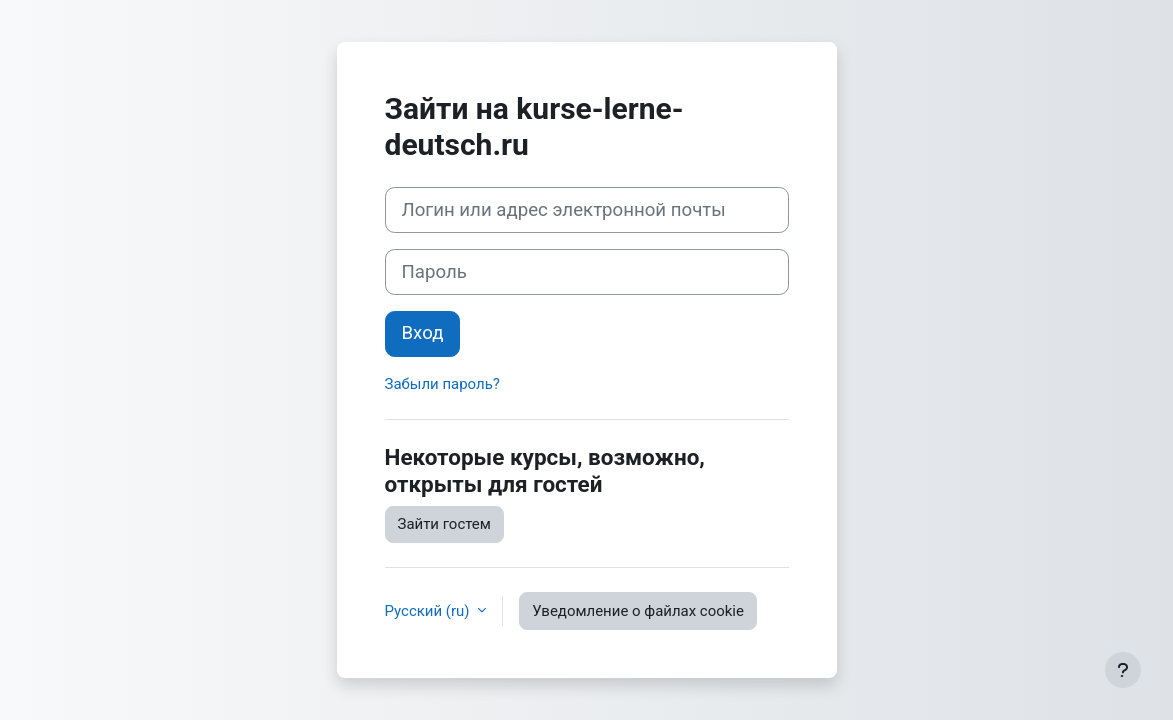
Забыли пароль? (442, 384)
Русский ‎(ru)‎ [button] (429, 611)
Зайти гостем (444, 524)
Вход (423, 333)
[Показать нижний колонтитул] (1123, 670)
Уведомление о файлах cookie (638, 611)
